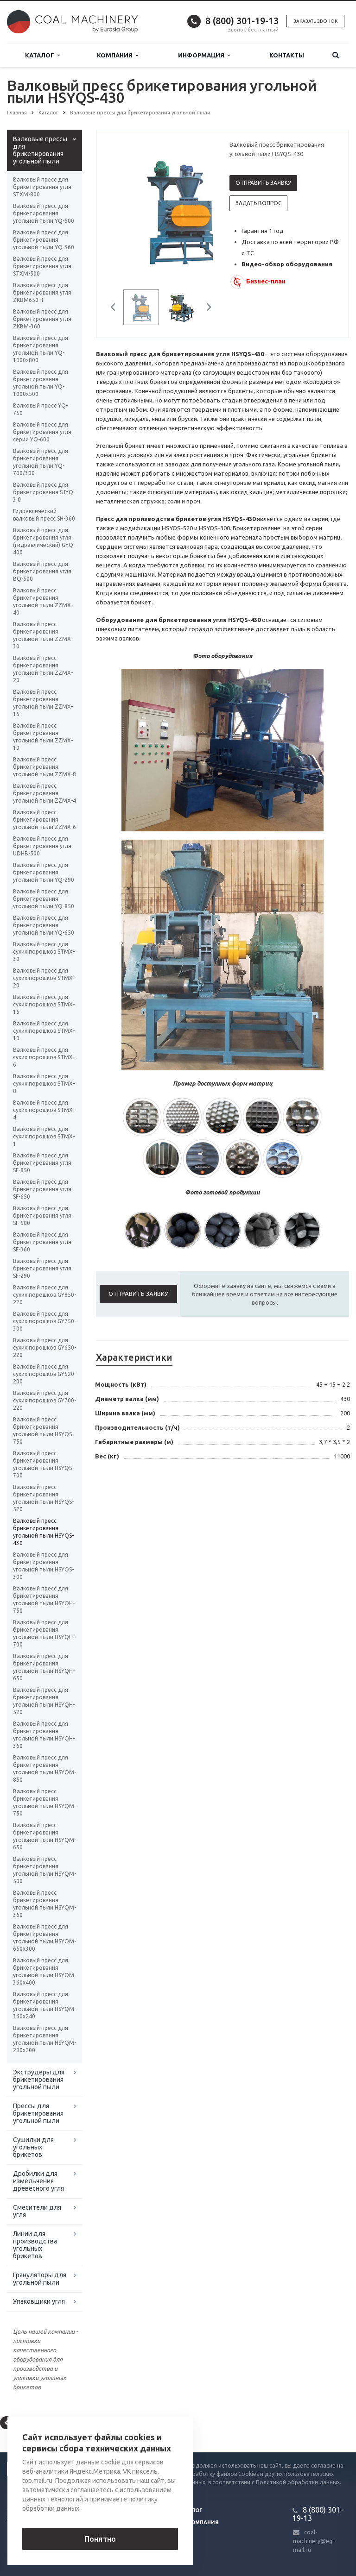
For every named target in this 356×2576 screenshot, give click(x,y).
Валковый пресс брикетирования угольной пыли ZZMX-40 (43, 601)
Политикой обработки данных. (298, 2482)
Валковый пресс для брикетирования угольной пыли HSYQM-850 (44, 1768)
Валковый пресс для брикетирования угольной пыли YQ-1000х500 (40, 383)
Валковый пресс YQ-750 (40, 409)
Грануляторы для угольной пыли (39, 2278)
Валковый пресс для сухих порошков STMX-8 (44, 1083)
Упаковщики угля (39, 2301)
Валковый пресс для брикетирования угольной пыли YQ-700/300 (40, 462)
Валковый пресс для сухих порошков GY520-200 (44, 1373)
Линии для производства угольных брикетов (35, 2245)
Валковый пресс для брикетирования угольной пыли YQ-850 (43, 898)
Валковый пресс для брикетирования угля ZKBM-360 (42, 318)
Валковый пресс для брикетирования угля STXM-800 (42, 186)
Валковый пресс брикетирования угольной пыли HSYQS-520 (43, 1498)
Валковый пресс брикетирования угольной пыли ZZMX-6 (44, 819)
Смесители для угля (37, 2211)
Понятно (100, 2539)
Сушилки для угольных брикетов (33, 2147)
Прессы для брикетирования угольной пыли (38, 2113)
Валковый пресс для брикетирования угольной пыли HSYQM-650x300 (44, 1937)
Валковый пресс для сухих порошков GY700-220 (44, 1400)
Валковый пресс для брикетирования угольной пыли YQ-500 (43, 213)
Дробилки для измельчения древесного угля (38, 2181)
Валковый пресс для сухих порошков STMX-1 (44, 1136)
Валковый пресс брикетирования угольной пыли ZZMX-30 (43, 635)
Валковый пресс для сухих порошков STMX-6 (44, 1057)
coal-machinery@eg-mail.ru (313, 2541)
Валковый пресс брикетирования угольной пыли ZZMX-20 (43, 669)
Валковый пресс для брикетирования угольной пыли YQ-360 (43, 239)
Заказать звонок (315, 21)
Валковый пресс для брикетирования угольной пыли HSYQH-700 (44, 1633)
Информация (204, 55)
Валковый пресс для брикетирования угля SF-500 (42, 1215)
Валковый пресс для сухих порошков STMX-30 (44, 951)
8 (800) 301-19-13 (242, 20)
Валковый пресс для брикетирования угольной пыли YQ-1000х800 (40, 349)
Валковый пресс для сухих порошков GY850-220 (44, 1294)
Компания (117, 55)
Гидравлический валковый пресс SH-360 (44, 514)
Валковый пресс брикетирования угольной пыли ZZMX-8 (44, 766)
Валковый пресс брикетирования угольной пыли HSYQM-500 (44, 1870)
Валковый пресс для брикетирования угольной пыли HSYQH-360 (44, 1735)
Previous (116, 308)
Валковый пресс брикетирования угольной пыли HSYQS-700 (43, 1464)
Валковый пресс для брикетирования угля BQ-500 (42, 571)
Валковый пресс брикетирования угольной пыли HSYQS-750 (43, 1430)
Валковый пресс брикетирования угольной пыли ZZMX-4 (44, 793)
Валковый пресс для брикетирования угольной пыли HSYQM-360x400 (44, 1971)
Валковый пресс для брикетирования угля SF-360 (42, 1241)
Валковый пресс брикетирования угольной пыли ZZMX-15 (43, 703)
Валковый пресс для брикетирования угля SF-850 (42, 1162)
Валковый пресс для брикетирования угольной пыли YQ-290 (43, 872)
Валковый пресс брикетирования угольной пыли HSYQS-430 (43, 1532)
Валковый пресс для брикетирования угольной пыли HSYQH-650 (44, 1667)
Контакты (286, 55)
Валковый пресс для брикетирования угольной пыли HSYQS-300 (43, 1566)
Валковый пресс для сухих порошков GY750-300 (44, 1321)
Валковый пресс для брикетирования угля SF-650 (42, 1189)
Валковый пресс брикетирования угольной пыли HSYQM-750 (44, 1802)
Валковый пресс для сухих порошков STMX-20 (44, 978)
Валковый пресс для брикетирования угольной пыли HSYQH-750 (44, 1599)
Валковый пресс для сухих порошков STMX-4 (44, 1110)
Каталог (42, 55)
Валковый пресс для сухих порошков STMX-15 (44, 1004)
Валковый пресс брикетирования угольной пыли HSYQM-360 (44, 1904)
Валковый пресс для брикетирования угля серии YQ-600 (42, 431)
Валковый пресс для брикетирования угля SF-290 (42, 1268)
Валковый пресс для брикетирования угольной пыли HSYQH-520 (44, 1701)
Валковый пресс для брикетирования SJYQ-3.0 (44, 492)
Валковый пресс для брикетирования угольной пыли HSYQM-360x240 (44, 2005)
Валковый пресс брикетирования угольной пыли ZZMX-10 (43, 737)
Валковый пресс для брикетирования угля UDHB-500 (42, 846)
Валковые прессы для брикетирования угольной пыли (40, 150)
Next (205, 308)
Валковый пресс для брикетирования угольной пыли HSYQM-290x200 (44, 2039)
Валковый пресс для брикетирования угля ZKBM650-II (42, 292)
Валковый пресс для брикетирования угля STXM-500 (42, 266)
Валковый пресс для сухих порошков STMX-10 (44, 1030)
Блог (195, 2510)
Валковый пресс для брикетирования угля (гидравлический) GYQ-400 (44, 541)
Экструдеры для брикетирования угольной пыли (38, 2079)
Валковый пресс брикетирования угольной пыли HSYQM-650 (44, 1836)
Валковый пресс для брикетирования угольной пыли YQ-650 (43, 925)
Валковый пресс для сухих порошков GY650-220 (44, 1347)
